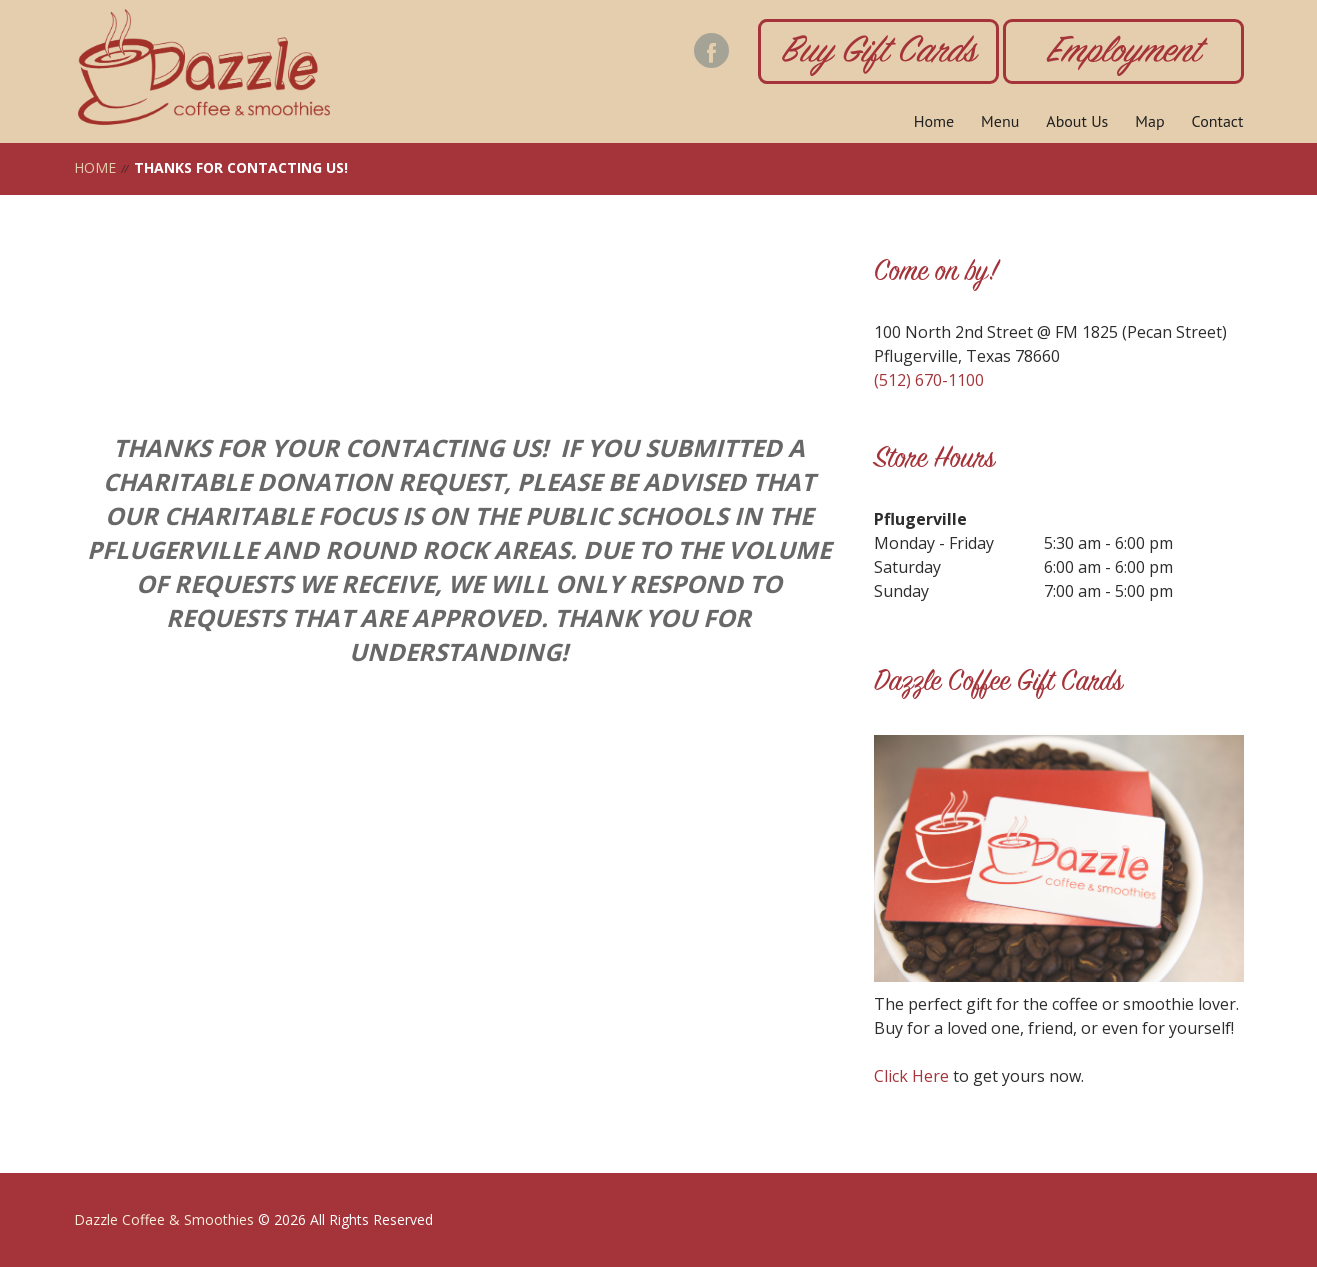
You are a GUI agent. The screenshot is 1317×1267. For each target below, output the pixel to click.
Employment (1123, 54)
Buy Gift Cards (878, 54)
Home (934, 121)
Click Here (911, 1076)
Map (1149, 121)
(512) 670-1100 (929, 380)
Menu (1000, 121)
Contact (1218, 121)
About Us (1077, 121)
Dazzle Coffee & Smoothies (164, 1219)
